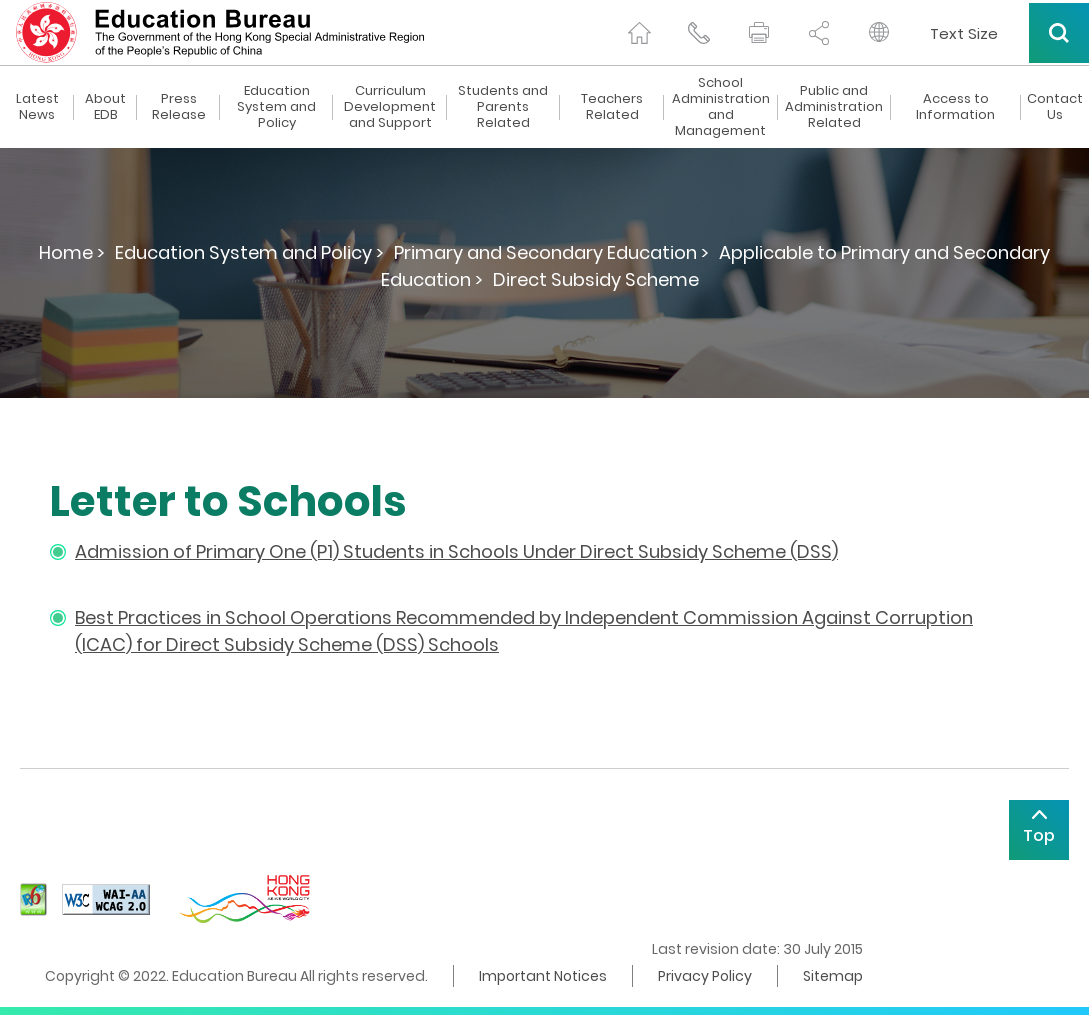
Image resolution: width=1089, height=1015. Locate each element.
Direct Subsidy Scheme (596, 279)
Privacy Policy (705, 976)
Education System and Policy (276, 107)
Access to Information (955, 107)
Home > (72, 252)
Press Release (179, 107)
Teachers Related (612, 107)
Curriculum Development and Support (390, 107)
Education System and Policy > (249, 252)
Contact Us (1055, 107)
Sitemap (833, 976)
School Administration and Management (721, 107)
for (151, 644)
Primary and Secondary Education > (551, 252)
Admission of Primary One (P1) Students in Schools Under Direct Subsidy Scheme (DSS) (456, 551)
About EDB (105, 107)
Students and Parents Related (503, 107)
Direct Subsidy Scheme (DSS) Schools (332, 644)
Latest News (37, 107)
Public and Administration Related (834, 107)
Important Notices (543, 976)
